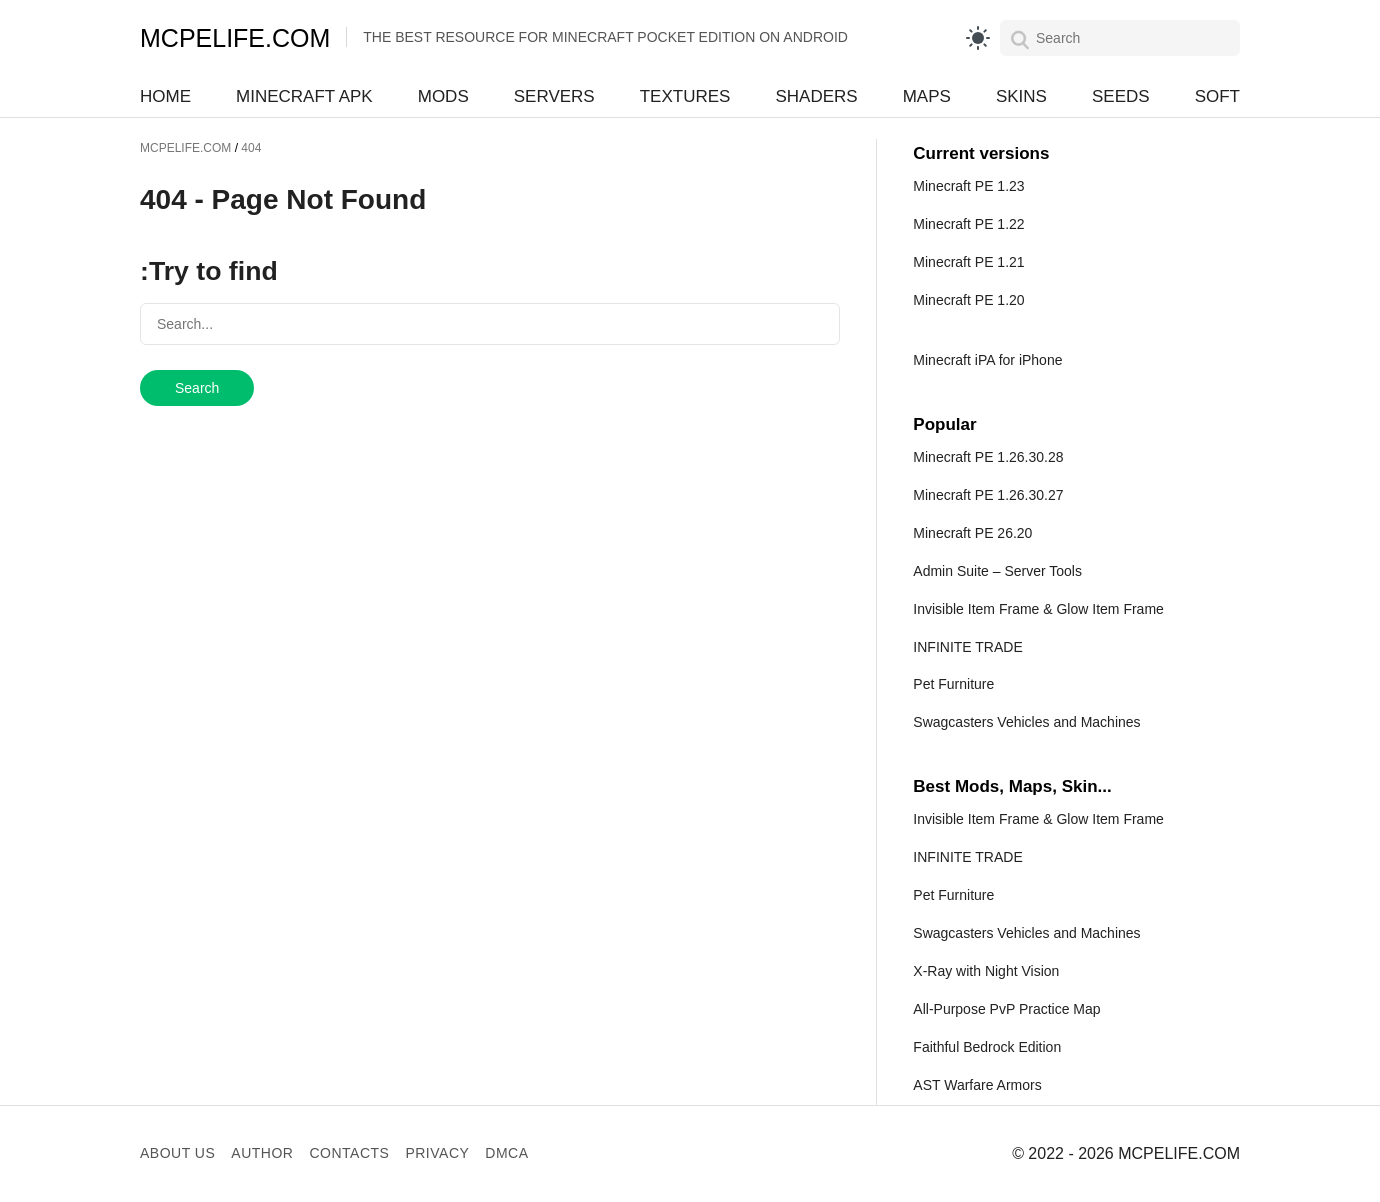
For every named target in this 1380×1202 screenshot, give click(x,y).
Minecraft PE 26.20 (972, 533)
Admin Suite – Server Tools (997, 571)
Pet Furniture (953, 684)
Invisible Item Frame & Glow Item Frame (1038, 609)
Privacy (437, 1153)
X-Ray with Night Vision (986, 971)
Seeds (1121, 96)
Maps (927, 96)
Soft (1217, 96)
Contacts (349, 1153)
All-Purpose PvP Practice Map (1006, 1009)
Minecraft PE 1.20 (968, 300)
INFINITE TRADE (967, 647)
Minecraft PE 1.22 (968, 224)
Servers (554, 96)
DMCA (506, 1153)
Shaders (816, 96)
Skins (1021, 96)
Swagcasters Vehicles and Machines (1026, 722)
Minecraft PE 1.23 (968, 186)
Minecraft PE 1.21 (968, 262)
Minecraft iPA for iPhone (987, 360)
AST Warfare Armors (977, 1085)
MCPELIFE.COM (235, 38)
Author (262, 1153)
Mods (443, 96)
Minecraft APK (304, 96)
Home (165, 96)
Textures (685, 96)
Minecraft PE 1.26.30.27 (988, 495)
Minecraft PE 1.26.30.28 (988, 457)
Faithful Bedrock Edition (987, 1047)
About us (177, 1153)
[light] (978, 38)
